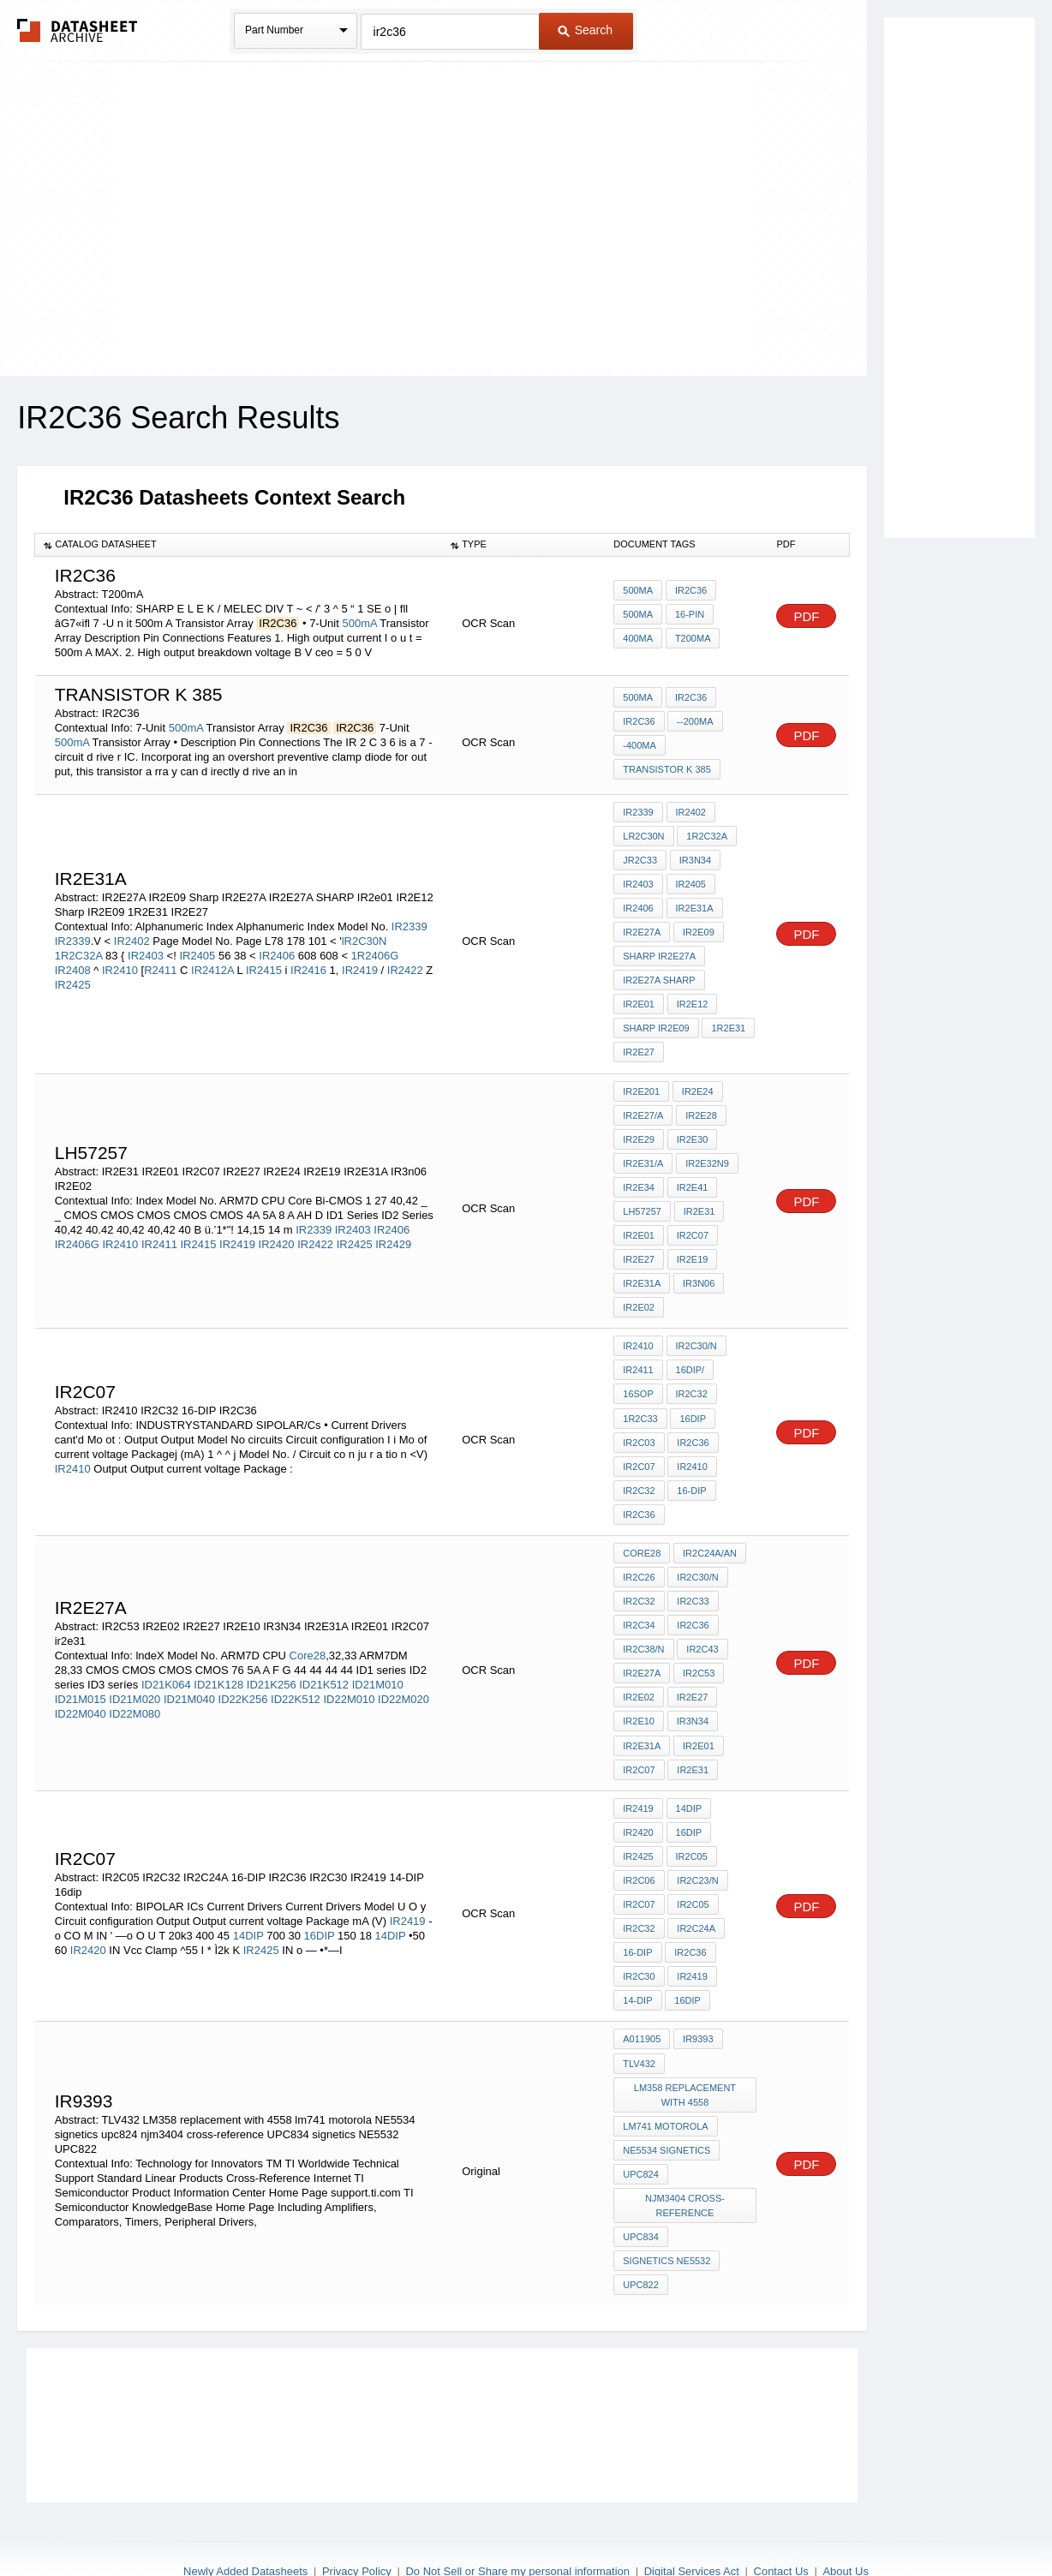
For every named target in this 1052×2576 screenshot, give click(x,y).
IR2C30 (639, 1934)
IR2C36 (690, 591)
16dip (687, 1957)
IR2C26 (639, 1550)
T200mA (692, 637)
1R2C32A (79, 950)
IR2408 (74, 965)
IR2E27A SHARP (659, 974)
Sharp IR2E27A (659, 951)
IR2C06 (639, 1842)
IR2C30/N (695, 1327)
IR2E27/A (643, 1104)
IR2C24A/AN (709, 1526)
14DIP (248, 1895)
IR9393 (697, 1995)
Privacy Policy (357, 2518)
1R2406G (375, 950)
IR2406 (277, 950)
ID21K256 (271, 1653)
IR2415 (264, 965)
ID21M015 (80, 1668)
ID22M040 (80, 1682)
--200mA (695, 722)
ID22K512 (295, 1668)
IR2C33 (692, 1573)
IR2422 (405, 965)
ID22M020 (403, 1668)
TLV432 (639, 2018)
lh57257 (642, 1197)
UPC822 (641, 2232)
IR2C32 (691, 1373)
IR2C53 (698, 1642)
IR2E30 (692, 1127)
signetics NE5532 (666, 2209)
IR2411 (159, 1229)
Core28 (308, 1624)
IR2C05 (691, 1819)
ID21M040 (189, 1668)
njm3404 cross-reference (685, 2155)
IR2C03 (639, 1419)
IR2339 (409, 921)
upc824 (641, 2125)
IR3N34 (694, 858)
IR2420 (277, 1229)
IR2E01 (639, 1220)
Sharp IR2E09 (656, 1020)
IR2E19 (692, 1243)
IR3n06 (698, 1266)
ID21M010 (377, 1653)
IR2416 (308, 965)
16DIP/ (689, 1350)
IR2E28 (700, 1104)
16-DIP (691, 1466)
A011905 (641, 1995)
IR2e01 (639, 997)
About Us (845, 2518)
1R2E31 (728, 1020)
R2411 (160, 965)
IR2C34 (639, 1596)
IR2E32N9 (706, 1150)
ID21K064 (166, 1653)
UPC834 (641, 2186)
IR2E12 (692, 997)
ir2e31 (692, 1735)
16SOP (638, 1373)
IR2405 (197, 950)
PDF (806, 616)
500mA (359, 623)
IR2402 (132, 935)
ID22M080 (134, 1682)
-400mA (639, 745)
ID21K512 (324, 1653)
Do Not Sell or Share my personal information (517, 2518)
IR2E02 (639, 1289)
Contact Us (781, 2518)
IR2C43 (702, 1619)
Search (585, 30)
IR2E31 (698, 1197)
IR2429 (393, 1229)
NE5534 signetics (666, 2102)
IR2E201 (641, 1081)
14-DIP (637, 1957)
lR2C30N (364, 935)
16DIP (692, 1396)
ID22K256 (243, 1668)
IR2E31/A (643, 1150)
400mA (638, 637)
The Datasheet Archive (77, 30)
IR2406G (77, 1229)
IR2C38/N (643, 1619)
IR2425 (73, 979)
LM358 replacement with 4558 (685, 2048)
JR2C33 (640, 858)
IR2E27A (641, 928)
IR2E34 (639, 1173)
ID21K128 (218, 1653)
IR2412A (212, 965)
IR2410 (121, 965)
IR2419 (360, 965)
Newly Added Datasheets (245, 2518)
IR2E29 (639, 1127)
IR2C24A (696, 1888)
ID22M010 (348, 1668)
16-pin (688, 614)
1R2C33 (640, 1396)
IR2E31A (694, 905)
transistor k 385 (667, 768)
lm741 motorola (665, 2079)
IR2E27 (639, 1043)
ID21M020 (134, 1668)
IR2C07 (692, 1220)
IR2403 (147, 950)
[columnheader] (238, 545)
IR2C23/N (697, 1842)
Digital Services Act (691, 2518)
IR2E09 (698, 928)
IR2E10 (639, 1688)
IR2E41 (692, 1173)
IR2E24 (697, 1081)
